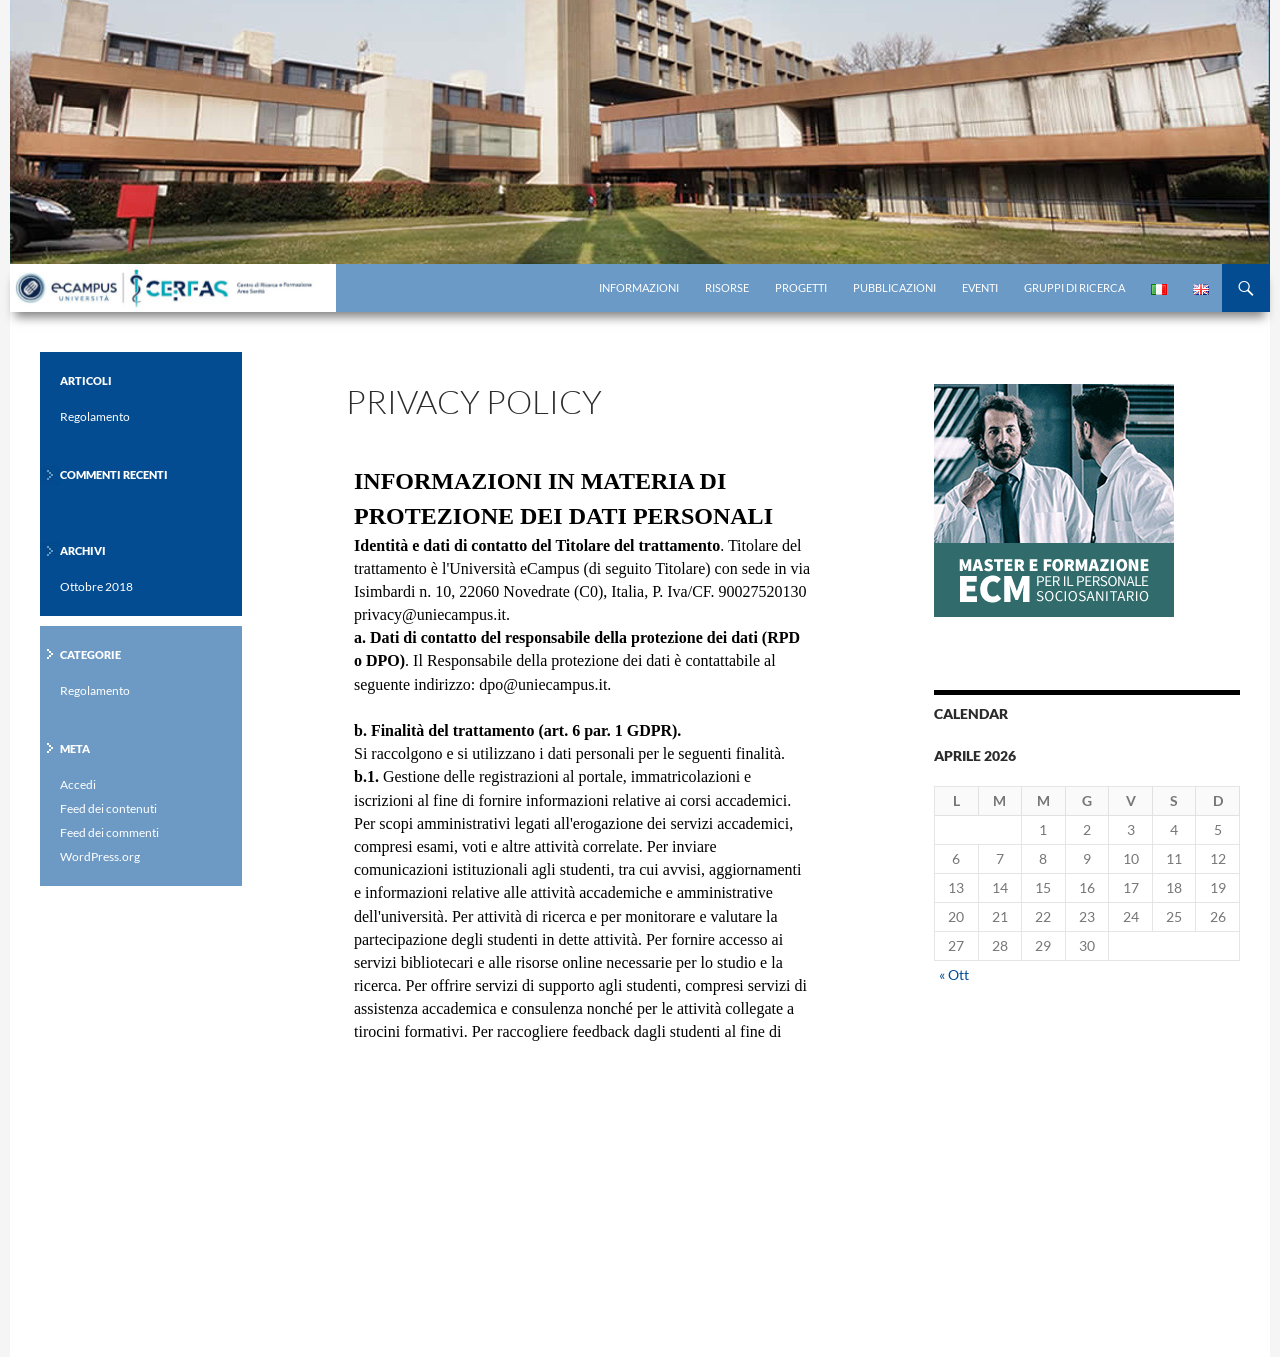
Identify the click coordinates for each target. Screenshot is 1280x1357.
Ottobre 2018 (96, 586)
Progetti (801, 288)
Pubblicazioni (894, 288)
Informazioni (639, 288)
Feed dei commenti (109, 832)
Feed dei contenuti (108, 808)
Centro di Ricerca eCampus (184, 288)
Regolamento (95, 416)
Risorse (727, 288)
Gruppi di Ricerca (1074, 288)
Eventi (980, 288)
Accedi (78, 784)
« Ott (954, 974)
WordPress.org (100, 856)
